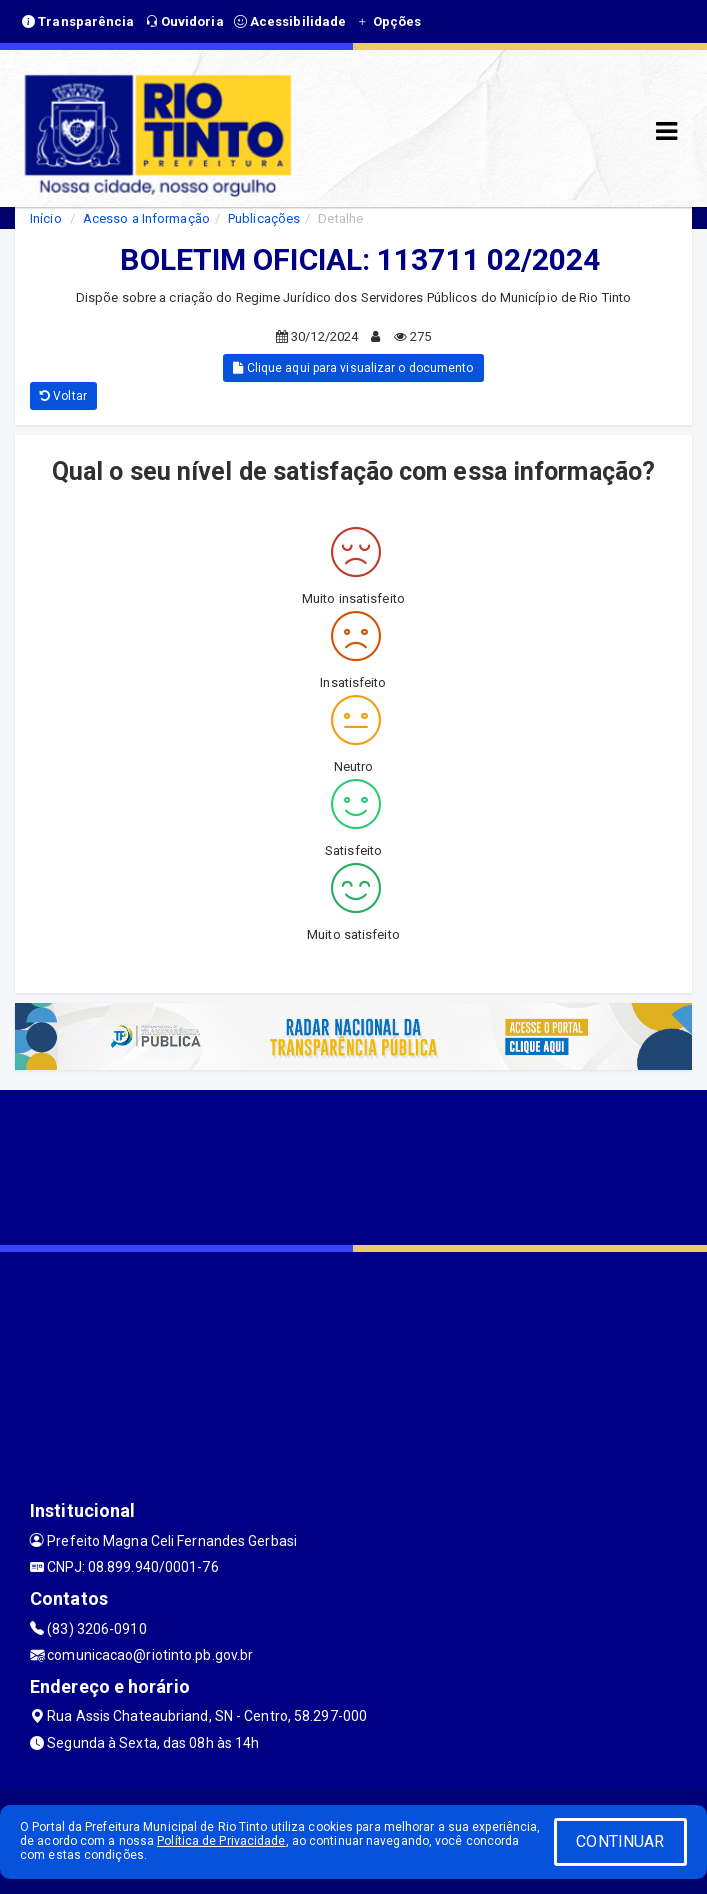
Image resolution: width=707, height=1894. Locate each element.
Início (46, 218)
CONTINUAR (620, 1841)
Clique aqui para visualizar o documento (353, 368)
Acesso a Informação (146, 218)
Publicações (264, 218)
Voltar (63, 396)
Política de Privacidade (221, 1841)
